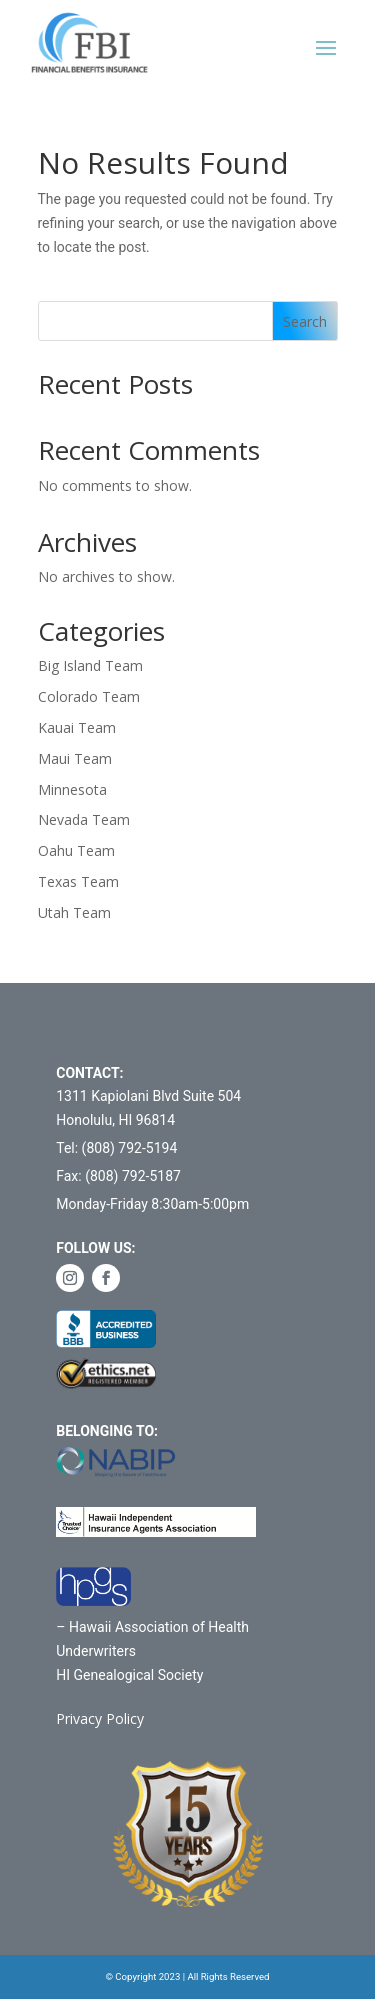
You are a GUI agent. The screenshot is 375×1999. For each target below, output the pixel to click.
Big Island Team (90, 665)
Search (305, 321)
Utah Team (74, 912)
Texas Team (78, 881)
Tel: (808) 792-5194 (116, 1148)
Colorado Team (89, 696)
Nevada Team (84, 819)
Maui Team (75, 758)
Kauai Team (77, 727)
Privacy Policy (100, 1718)
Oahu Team (76, 850)
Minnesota (72, 789)
